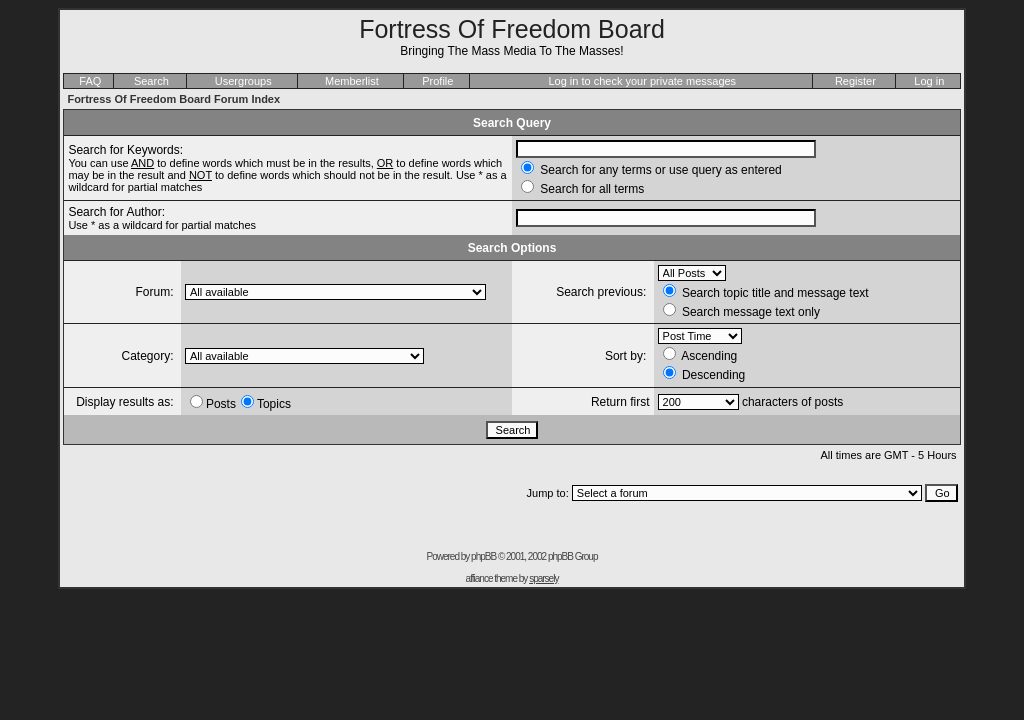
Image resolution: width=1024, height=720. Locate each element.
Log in (929, 81)
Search (151, 81)
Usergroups (243, 81)
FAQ (90, 81)
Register (855, 81)
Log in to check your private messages (642, 81)
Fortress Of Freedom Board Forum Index (173, 99)
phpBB (483, 556)
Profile (437, 81)
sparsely (543, 578)
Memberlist (352, 81)
